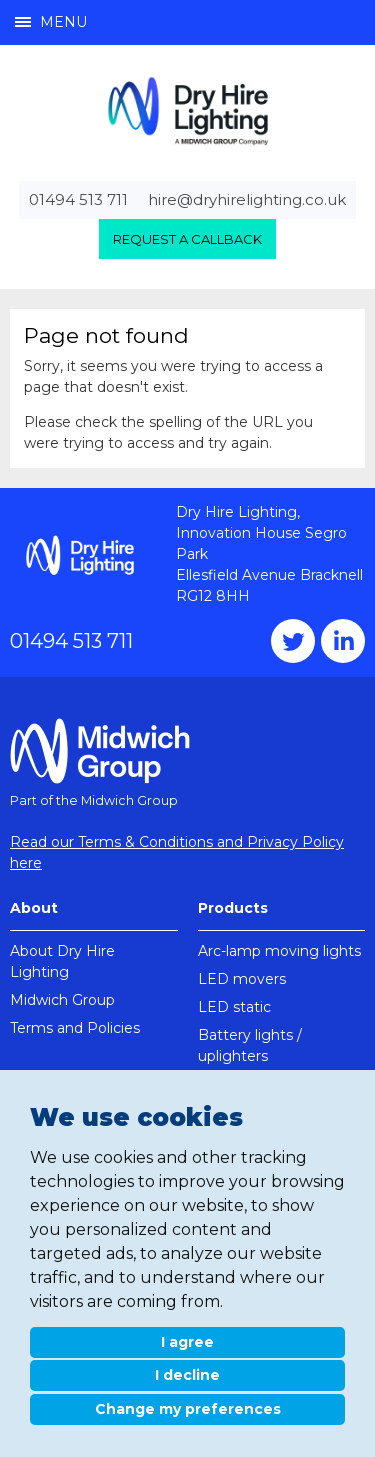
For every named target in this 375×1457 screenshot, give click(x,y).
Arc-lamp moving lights (279, 951)
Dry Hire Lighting (188, 110)
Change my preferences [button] (188, 1409)
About (34, 908)
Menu (51, 22)
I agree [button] (187, 1342)
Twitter (293, 641)
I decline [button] (187, 1375)
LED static (234, 1007)
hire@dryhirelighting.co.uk (247, 199)
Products (233, 908)
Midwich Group (62, 1000)
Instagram (343, 641)
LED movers (242, 979)
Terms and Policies (75, 1028)
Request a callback (187, 239)
